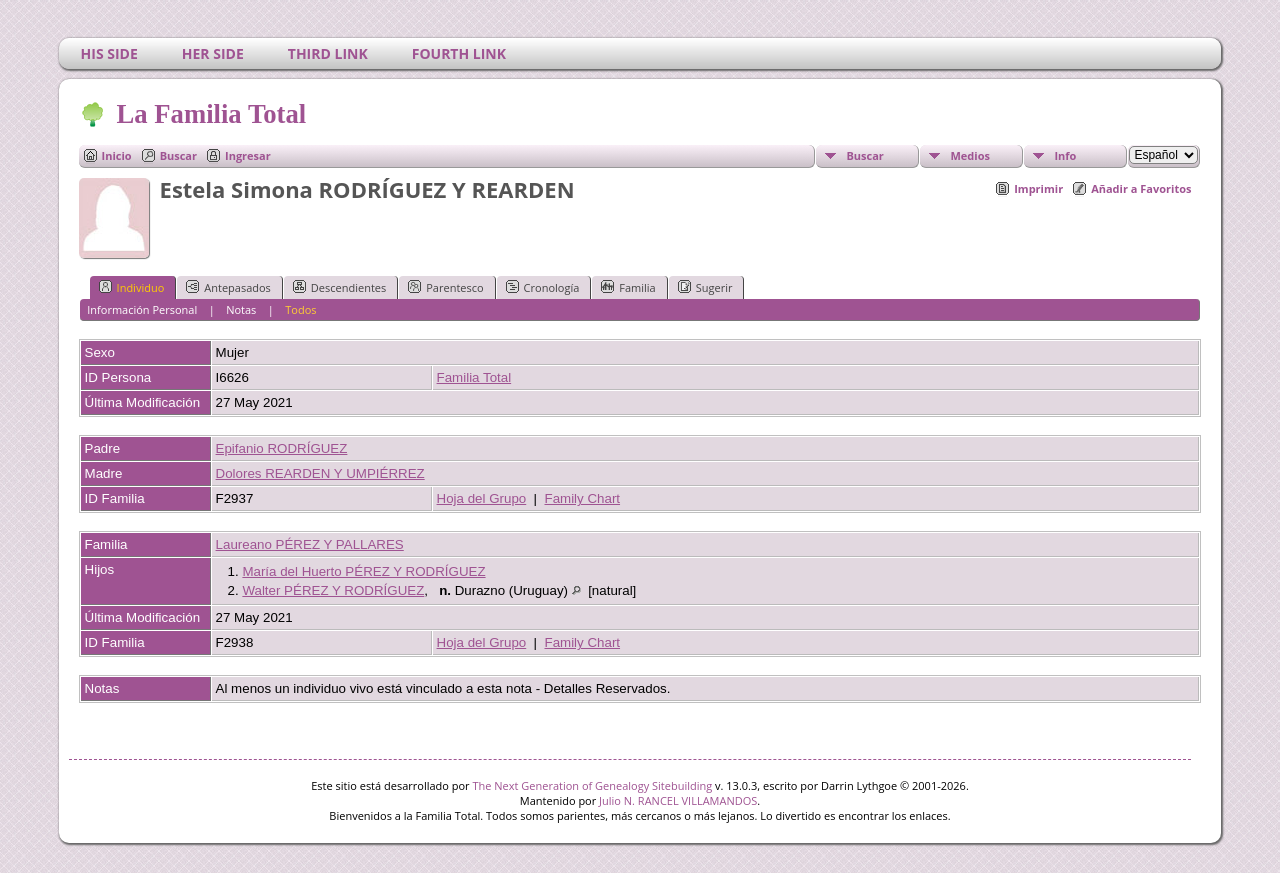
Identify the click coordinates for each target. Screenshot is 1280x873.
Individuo (132, 287)
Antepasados (228, 287)
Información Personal (142, 309)
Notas (241, 309)
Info (1065, 155)
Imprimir (1038, 188)
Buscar (178, 155)
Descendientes (339, 287)
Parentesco (445, 287)
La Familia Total (210, 114)
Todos (300, 309)
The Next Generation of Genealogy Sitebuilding (592, 785)
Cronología (543, 287)
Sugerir (705, 287)
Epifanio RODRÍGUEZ (282, 448)
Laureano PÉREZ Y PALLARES (310, 544)
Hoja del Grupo (482, 498)
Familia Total (474, 377)
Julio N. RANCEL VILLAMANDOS (678, 800)
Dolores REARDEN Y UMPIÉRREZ (320, 473)
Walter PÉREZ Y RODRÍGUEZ (333, 590)
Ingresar (248, 155)
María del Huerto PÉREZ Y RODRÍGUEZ (363, 571)
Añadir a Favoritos (1141, 188)
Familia (628, 287)
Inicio (117, 155)
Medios (969, 155)
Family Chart (583, 498)
